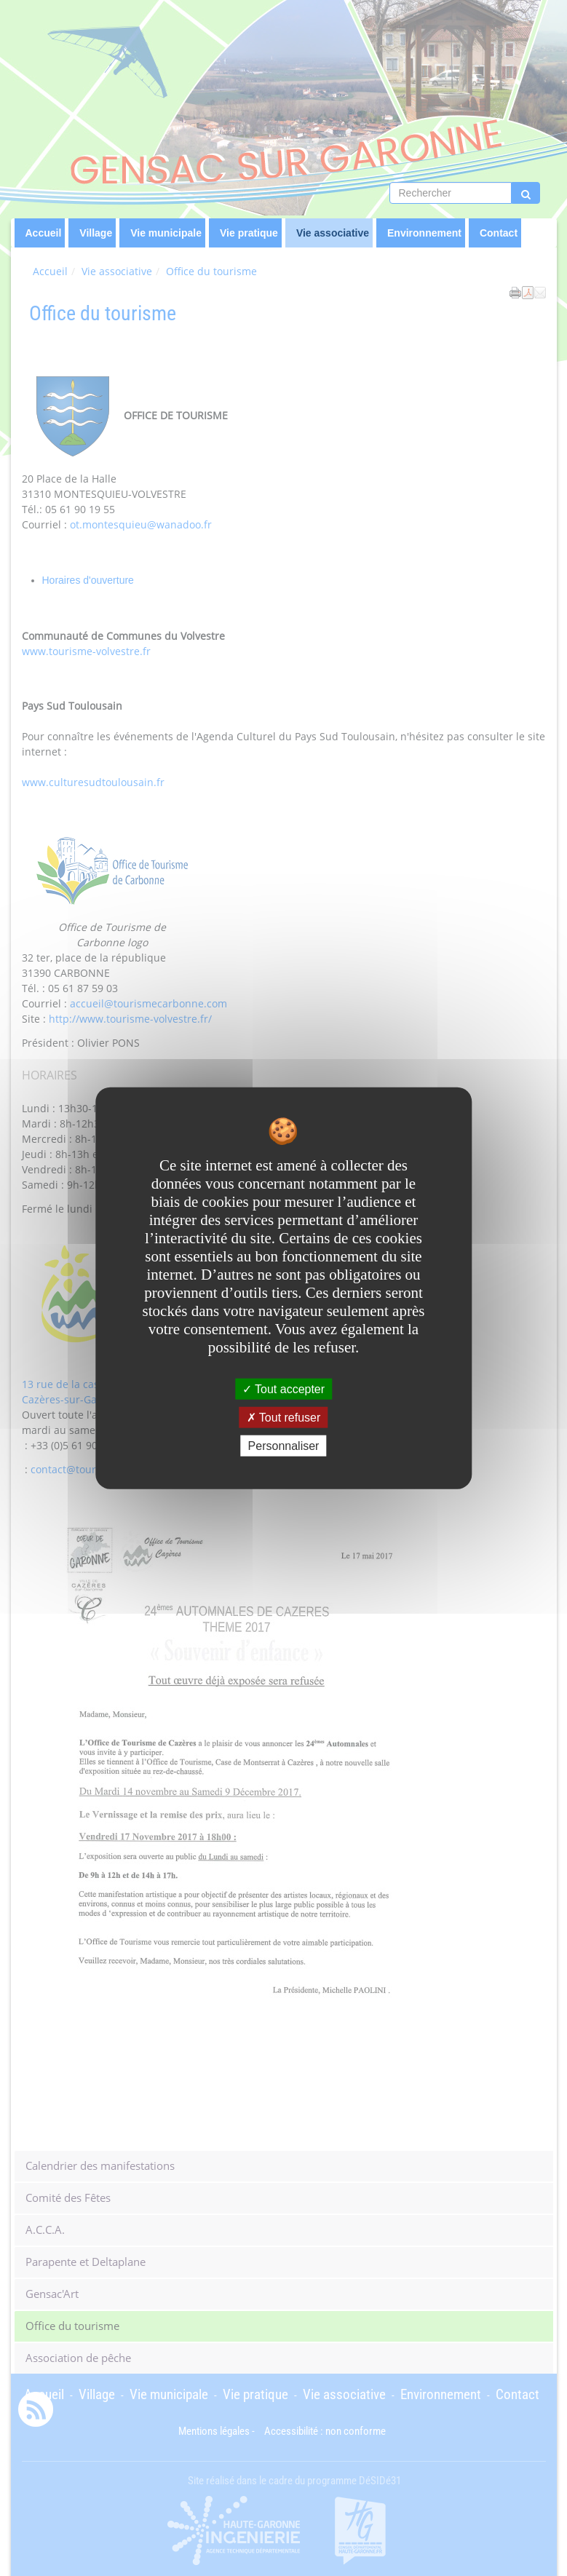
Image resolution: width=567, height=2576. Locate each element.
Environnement (424, 233)
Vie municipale (166, 233)
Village (95, 233)
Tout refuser (284, 1417)
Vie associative (332, 233)
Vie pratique (249, 233)
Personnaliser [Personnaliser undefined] (284, 1446)
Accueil (43, 233)
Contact (499, 233)
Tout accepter (283, 1388)
